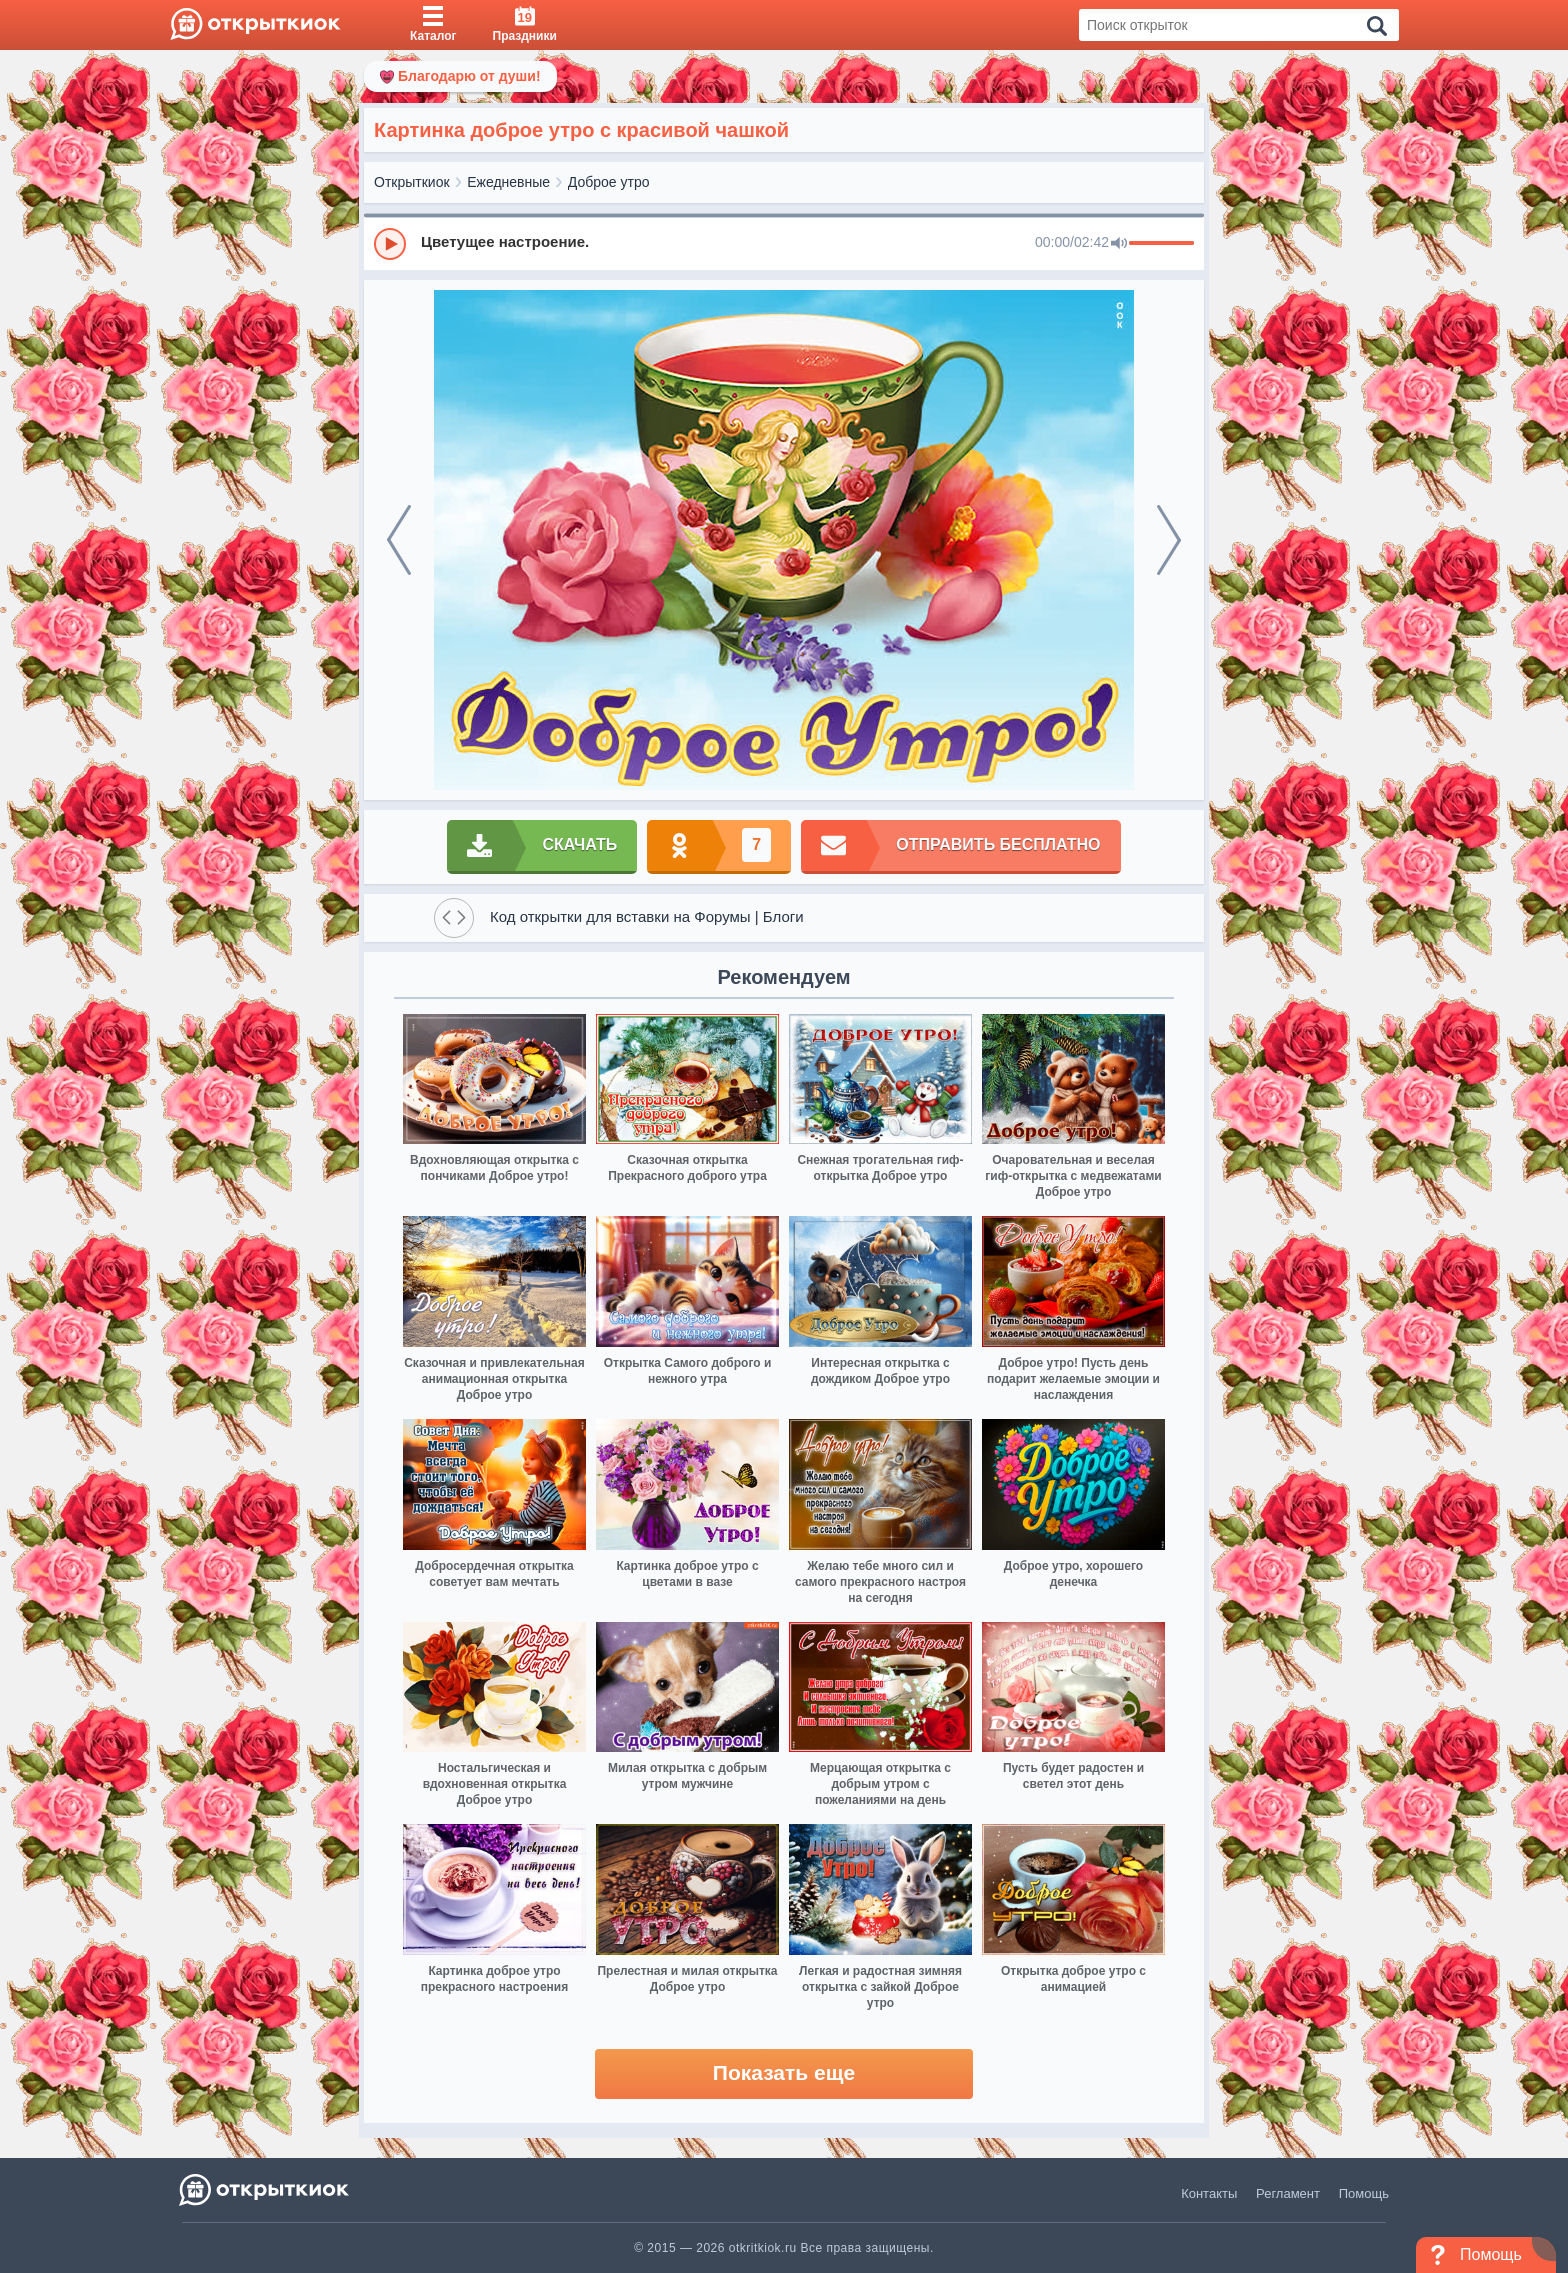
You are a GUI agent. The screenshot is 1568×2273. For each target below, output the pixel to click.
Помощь (1364, 2193)
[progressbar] (1161, 244)
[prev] (399, 540)
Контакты (1209, 2193)
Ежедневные (508, 182)
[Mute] (1119, 244)
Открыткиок (412, 182)
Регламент (1288, 2193)
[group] (784, 243)
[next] (1169, 540)
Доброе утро (609, 182)
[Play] (390, 244)
